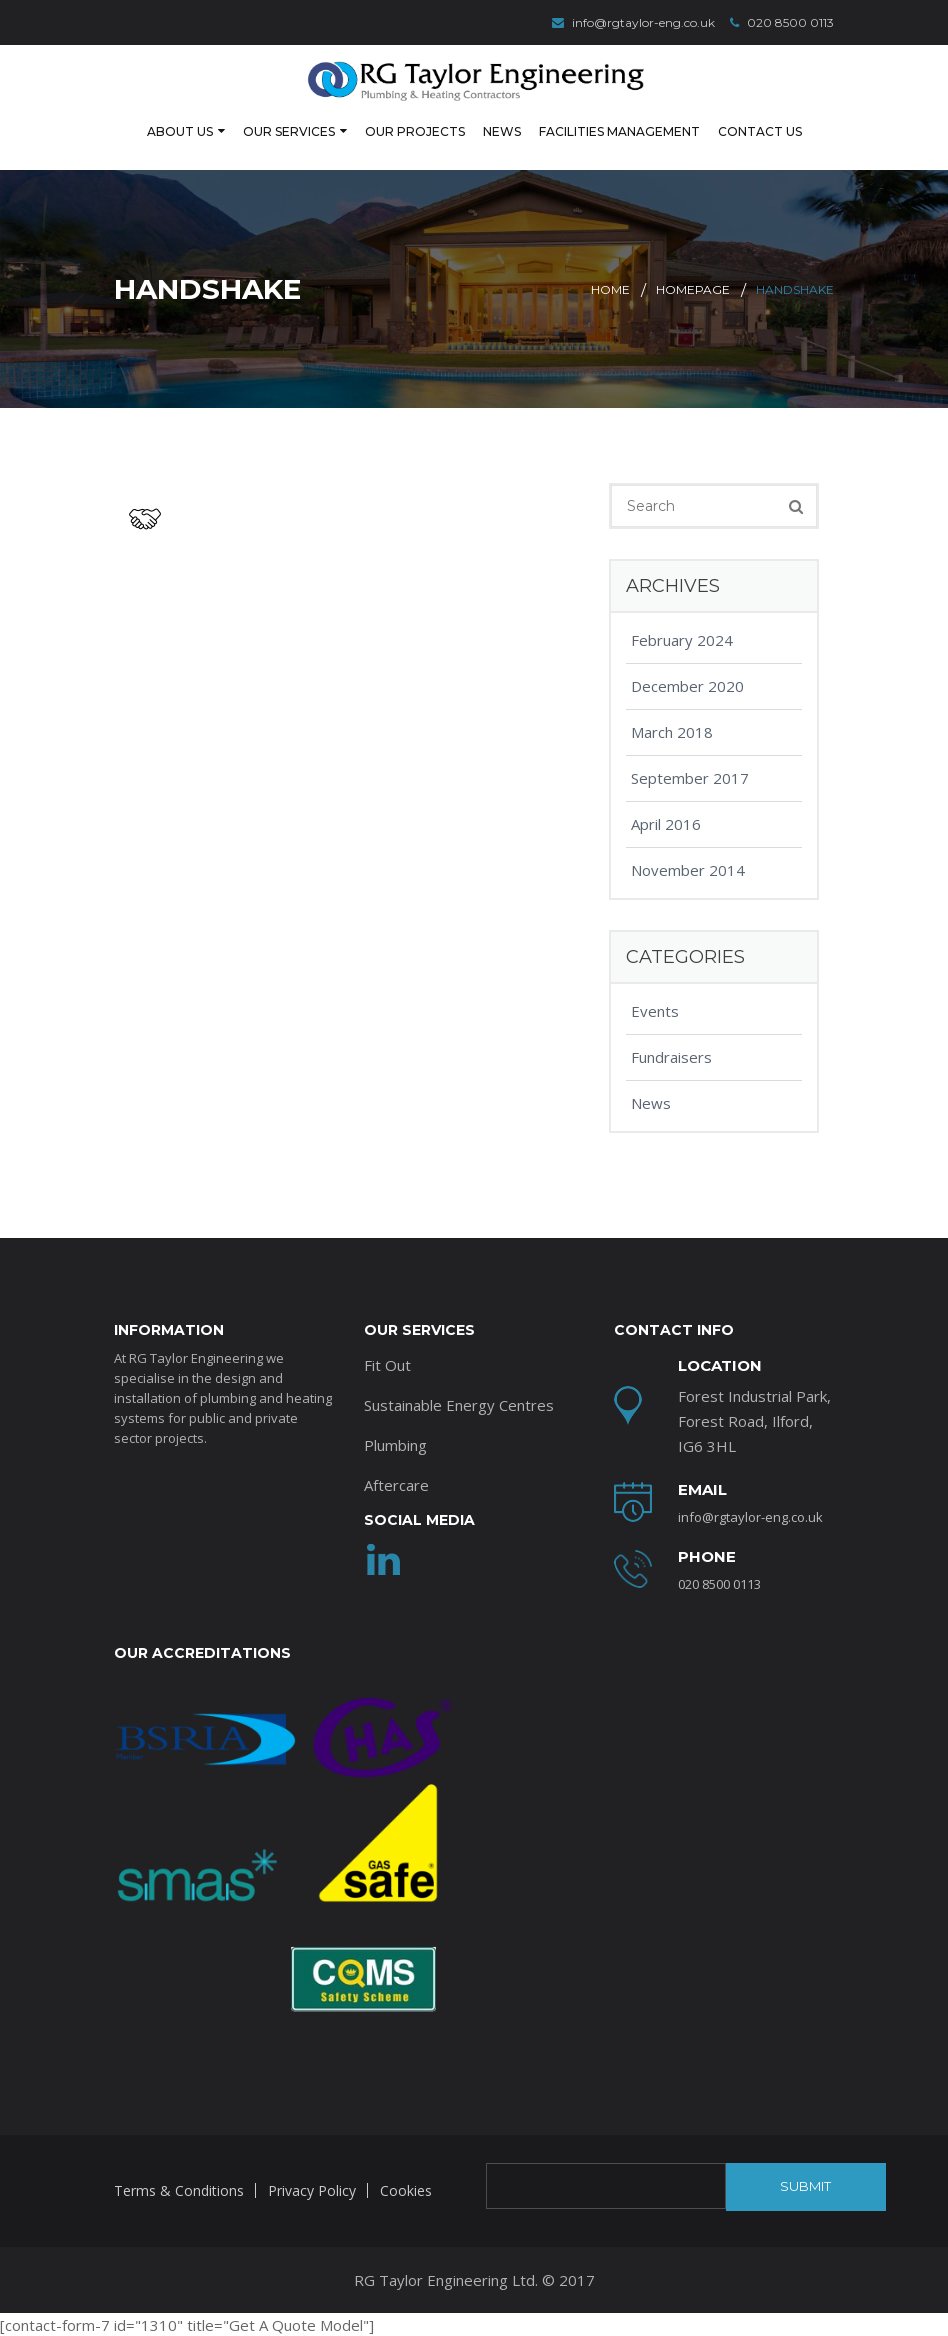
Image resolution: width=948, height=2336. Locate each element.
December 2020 (687, 684)
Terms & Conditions (179, 2188)
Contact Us (760, 130)
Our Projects (415, 130)
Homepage (693, 287)
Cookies (406, 2188)
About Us (180, 130)
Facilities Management (619, 130)
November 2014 (688, 868)
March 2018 (672, 730)
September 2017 (690, 776)
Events (655, 1009)
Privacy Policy (312, 2188)
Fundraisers (671, 1055)
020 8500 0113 (782, 22)
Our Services (289, 130)
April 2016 (666, 822)
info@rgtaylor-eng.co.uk (633, 22)
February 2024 (682, 638)
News (502, 130)
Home (610, 287)
